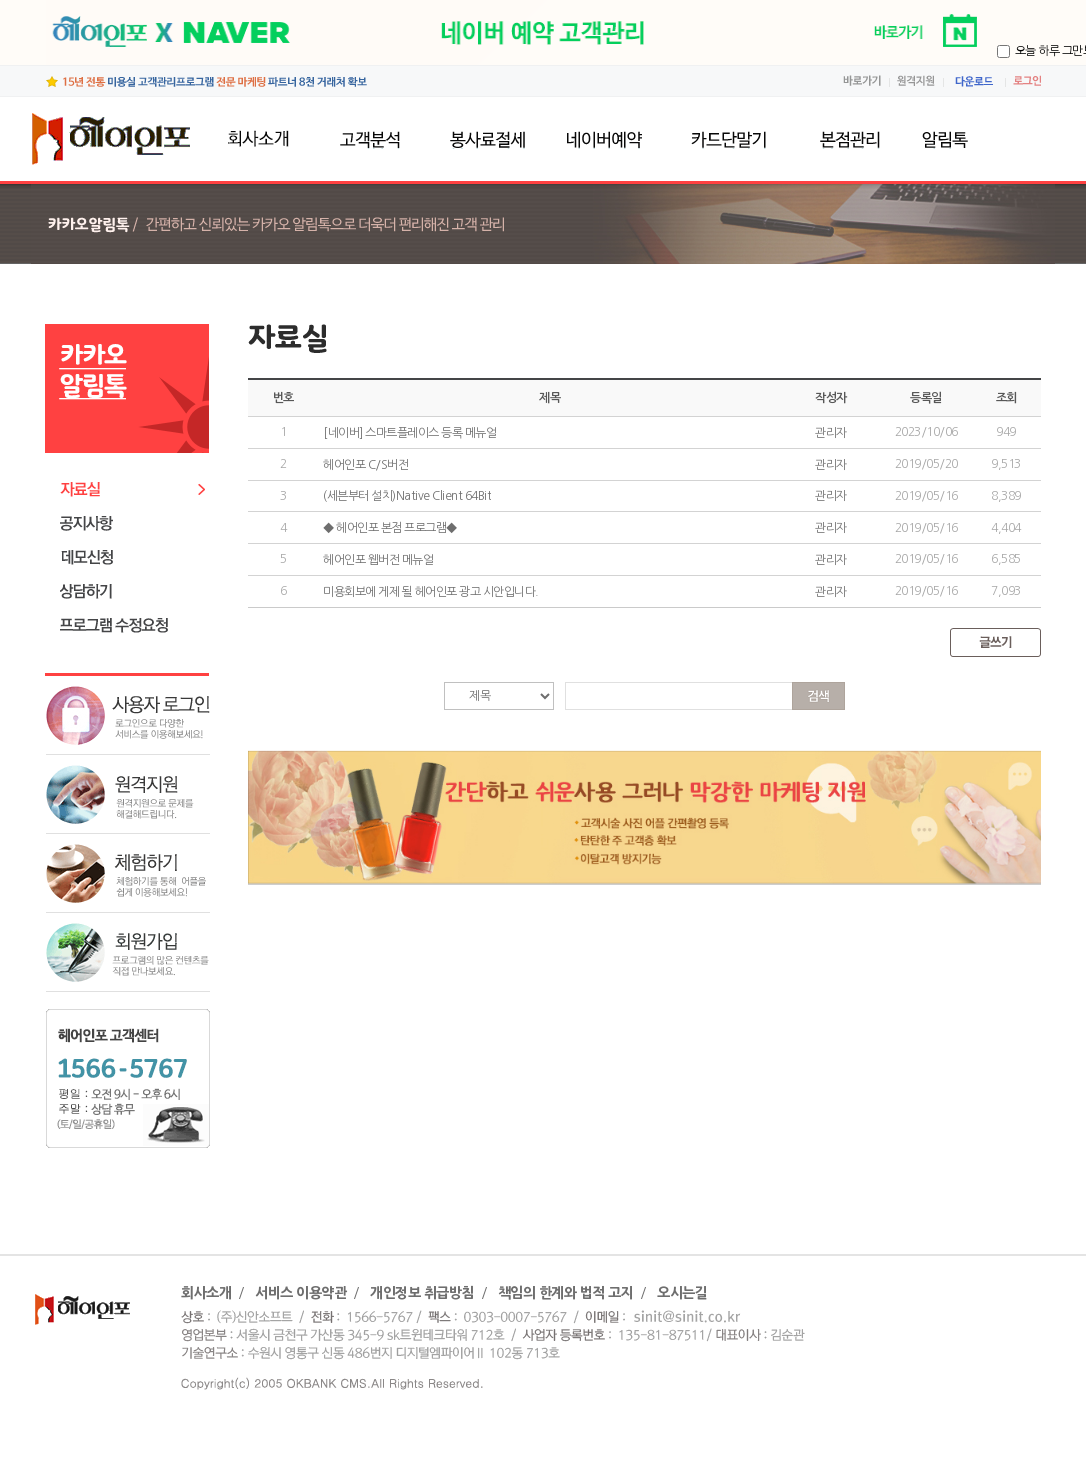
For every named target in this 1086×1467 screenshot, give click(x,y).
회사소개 (263, 139)
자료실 (132, 489)
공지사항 (132, 523)
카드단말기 (727, 139)
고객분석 (369, 139)
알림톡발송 (964, 139)
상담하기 (132, 591)
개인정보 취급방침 (422, 1293)
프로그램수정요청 (132, 625)
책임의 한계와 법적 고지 (566, 1293)
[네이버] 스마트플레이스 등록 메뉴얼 (409, 433)
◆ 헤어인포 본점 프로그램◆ (390, 528)
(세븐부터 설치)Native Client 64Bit (407, 496)
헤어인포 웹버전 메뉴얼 (378, 560)
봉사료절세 (486, 139)
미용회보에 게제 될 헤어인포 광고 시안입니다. (431, 592)
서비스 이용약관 (300, 1293)
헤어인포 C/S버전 (365, 465)
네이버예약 (607, 139)
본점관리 (846, 139)
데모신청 (132, 557)
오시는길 (682, 1293)
